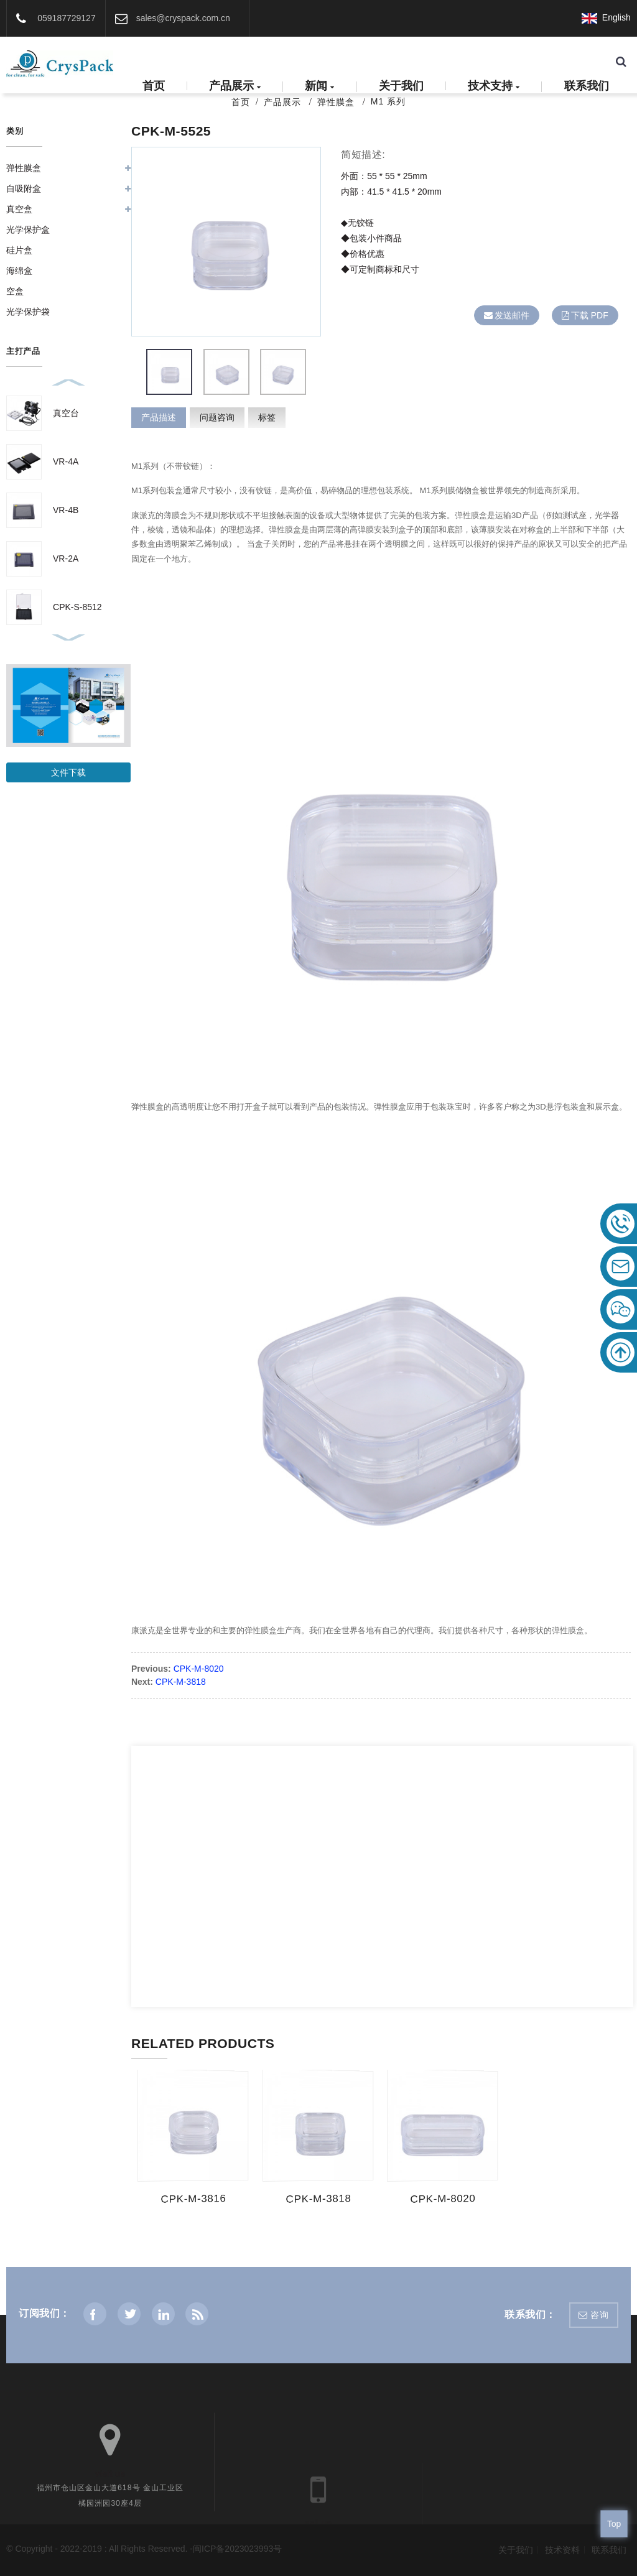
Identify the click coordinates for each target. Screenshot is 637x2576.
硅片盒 (19, 250)
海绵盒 (19, 271)
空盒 (15, 291)
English (606, 17)
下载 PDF (589, 315)
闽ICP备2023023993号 (237, 2549)
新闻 (319, 86)
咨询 (599, 2315)
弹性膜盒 (336, 102)
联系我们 (586, 85)
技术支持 (493, 86)
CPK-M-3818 (181, 1682)
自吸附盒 (23, 188)
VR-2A (65, 558)
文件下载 (68, 772)
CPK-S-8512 (77, 607)
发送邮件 (512, 315)
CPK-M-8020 (199, 1669)
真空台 (66, 413)
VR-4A (65, 461)
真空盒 (19, 209)
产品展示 (235, 86)
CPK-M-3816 (191, 2199)
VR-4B (65, 510)
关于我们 (401, 85)
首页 (153, 85)
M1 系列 (388, 101)
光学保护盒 (28, 229)
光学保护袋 (28, 312)
